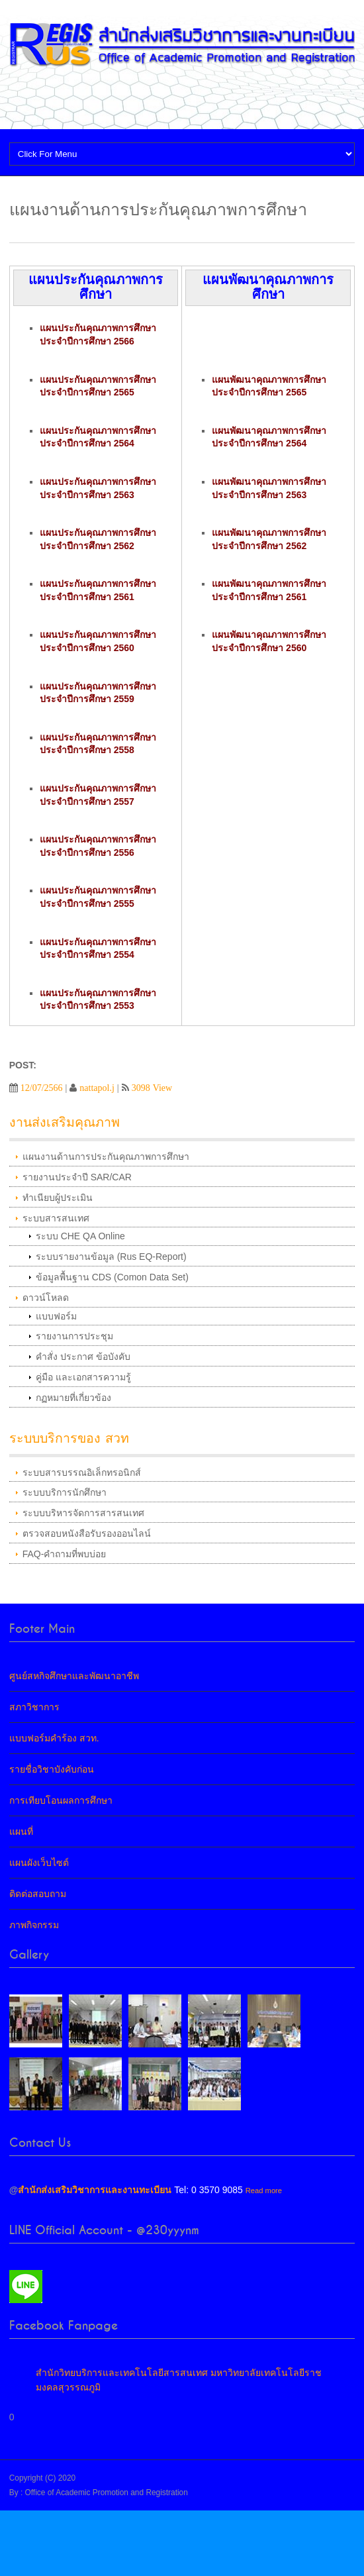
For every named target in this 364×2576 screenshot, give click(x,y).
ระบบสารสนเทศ (56, 1218)
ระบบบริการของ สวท (69, 1438)
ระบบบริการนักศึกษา (65, 1492)
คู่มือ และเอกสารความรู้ (83, 1377)
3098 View (152, 1087)
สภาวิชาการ (34, 1707)
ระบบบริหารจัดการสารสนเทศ (83, 1513)
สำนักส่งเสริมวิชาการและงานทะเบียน (94, 2190)
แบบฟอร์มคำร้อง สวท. (54, 1738)
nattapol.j (96, 1087)
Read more (264, 2190)
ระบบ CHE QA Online (80, 1236)
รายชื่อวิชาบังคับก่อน (51, 1769)
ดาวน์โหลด (46, 1297)
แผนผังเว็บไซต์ (39, 1862)
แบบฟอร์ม (56, 1316)
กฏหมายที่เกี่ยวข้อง (73, 1397)
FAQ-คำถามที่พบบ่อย (65, 1554)
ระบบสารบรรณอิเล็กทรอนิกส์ (82, 1472)
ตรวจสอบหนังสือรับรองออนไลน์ (87, 1533)
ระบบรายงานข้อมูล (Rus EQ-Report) (111, 1256)
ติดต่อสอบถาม (37, 1893)
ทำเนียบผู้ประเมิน (58, 1197)
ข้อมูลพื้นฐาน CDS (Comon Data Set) (112, 1277)
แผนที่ (21, 1831)
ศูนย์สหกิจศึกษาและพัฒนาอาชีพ (74, 1676)
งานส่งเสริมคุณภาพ (64, 1122)
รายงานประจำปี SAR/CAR (77, 1177)
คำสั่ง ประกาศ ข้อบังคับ (83, 1356)
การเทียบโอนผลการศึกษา (61, 1800)
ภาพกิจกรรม (34, 1925)
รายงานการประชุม (74, 1336)
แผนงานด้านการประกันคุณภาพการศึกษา (106, 1156)
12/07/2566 (42, 1087)
